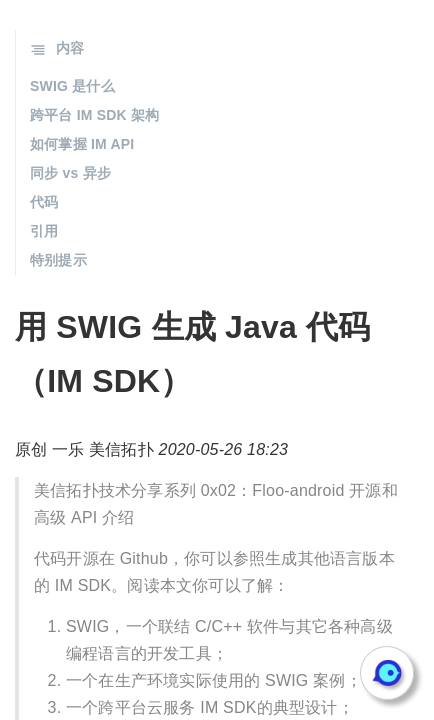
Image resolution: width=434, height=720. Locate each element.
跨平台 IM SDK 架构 (94, 115)
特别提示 (58, 260)
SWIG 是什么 (72, 86)
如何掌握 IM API (82, 144)
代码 (44, 202)
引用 (44, 231)
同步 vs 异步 (70, 173)
